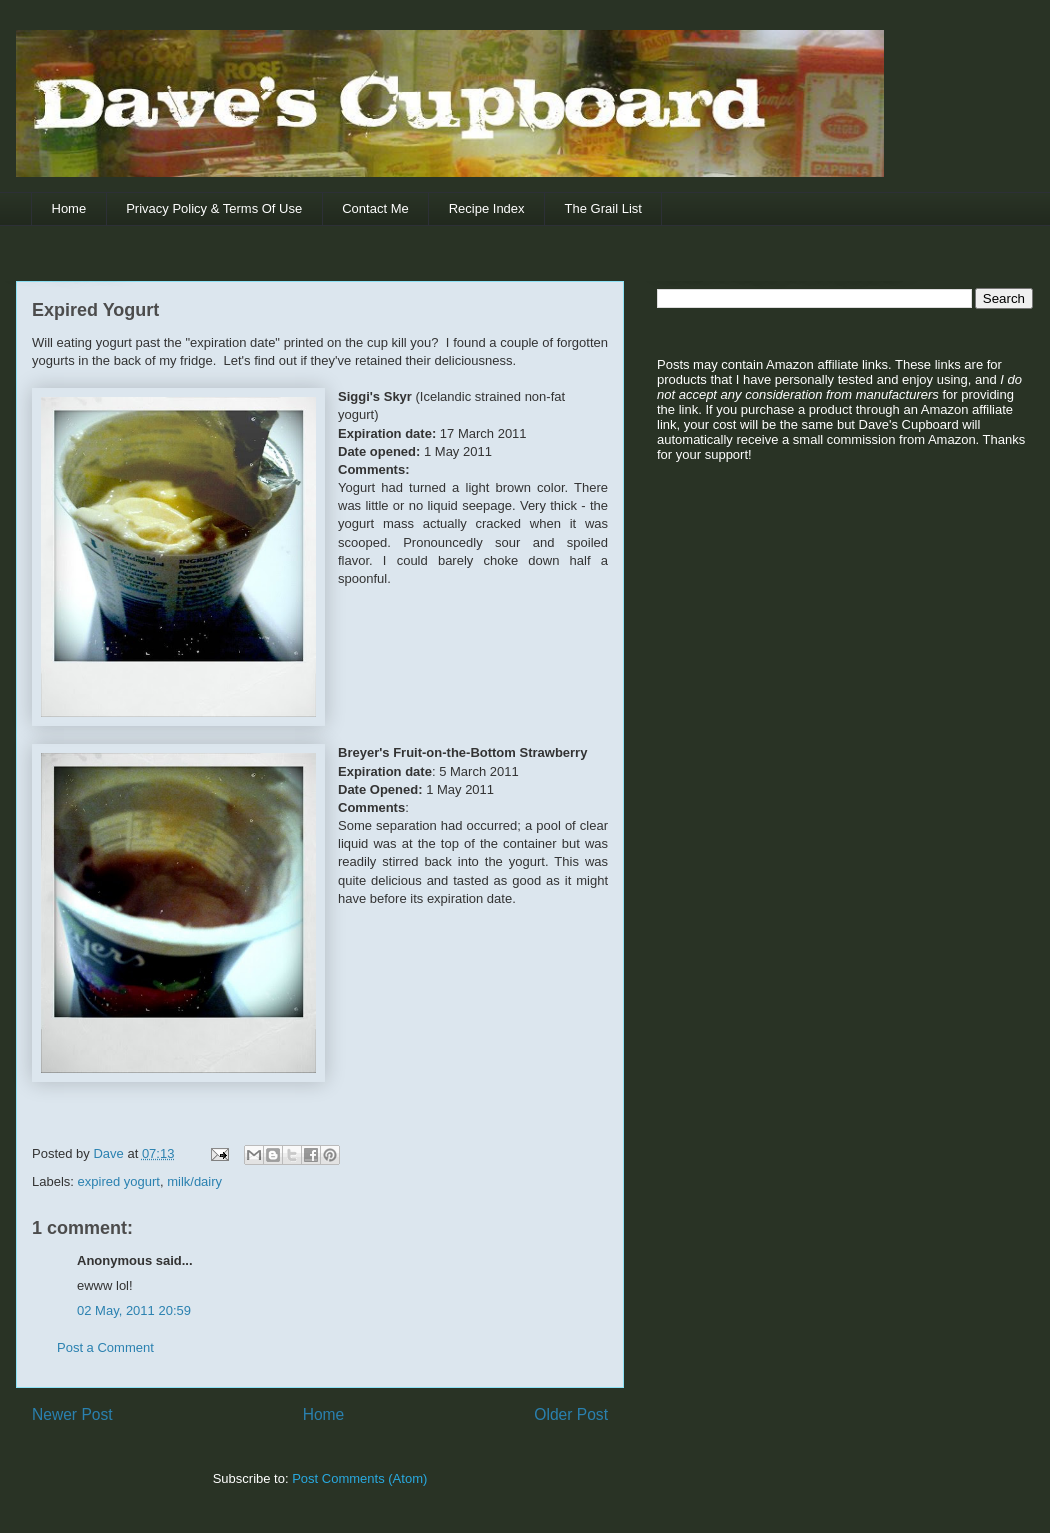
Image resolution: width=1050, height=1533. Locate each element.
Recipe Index (487, 208)
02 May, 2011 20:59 (134, 1310)
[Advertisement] (782, 631)
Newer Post (72, 1414)
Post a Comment (105, 1347)
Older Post (571, 1414)
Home (69, 208)
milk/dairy (194, 1181)
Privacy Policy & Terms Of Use (214, 208)
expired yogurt (119, 1181)
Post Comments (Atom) (359, 1478)
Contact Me (375, 208)
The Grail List (603, 208)
